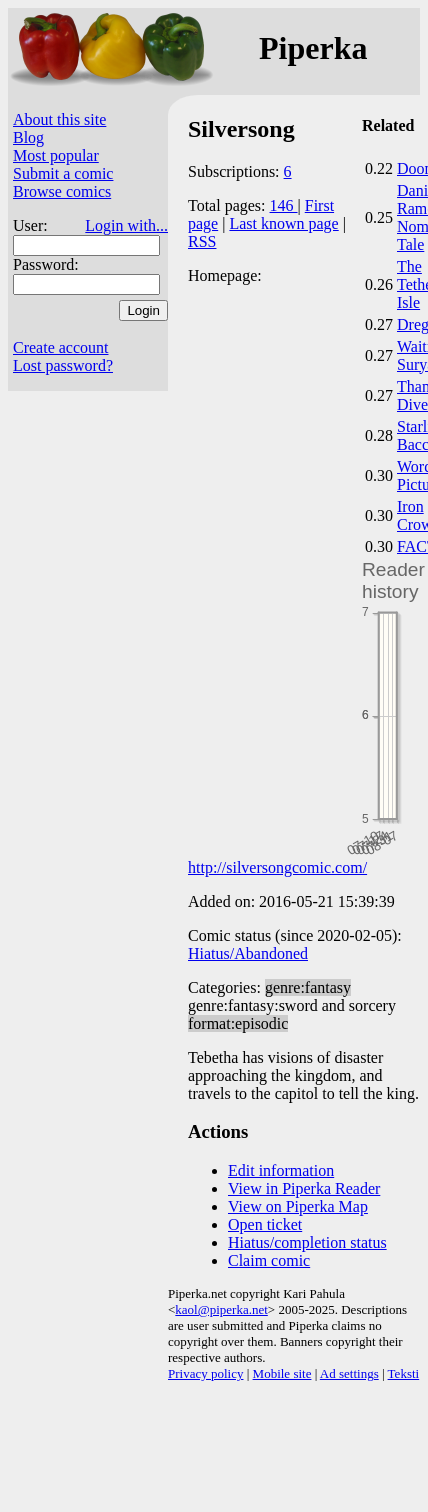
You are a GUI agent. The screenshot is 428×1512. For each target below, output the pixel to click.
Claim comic (269, 1260)
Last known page (283, 223)
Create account (61, 347)
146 (284, 205)
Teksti (404, 1373)
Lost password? (63, 365)
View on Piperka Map (298, 1206)
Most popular (56, 155)
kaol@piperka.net (221, 1309)
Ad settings (349, 1373)
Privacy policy (205, 1373)
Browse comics (62, 191)
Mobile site (282, 1373)
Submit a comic (63, 173)
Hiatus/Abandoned (248, 953)
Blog (28, 137)
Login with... (126, 225)
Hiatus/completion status (307, 1242)
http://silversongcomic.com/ (277, 867)
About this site (59, 119)
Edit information (281, 1170)
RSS (202, 241)
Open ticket (265, 1224)
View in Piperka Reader (304, 1188)
